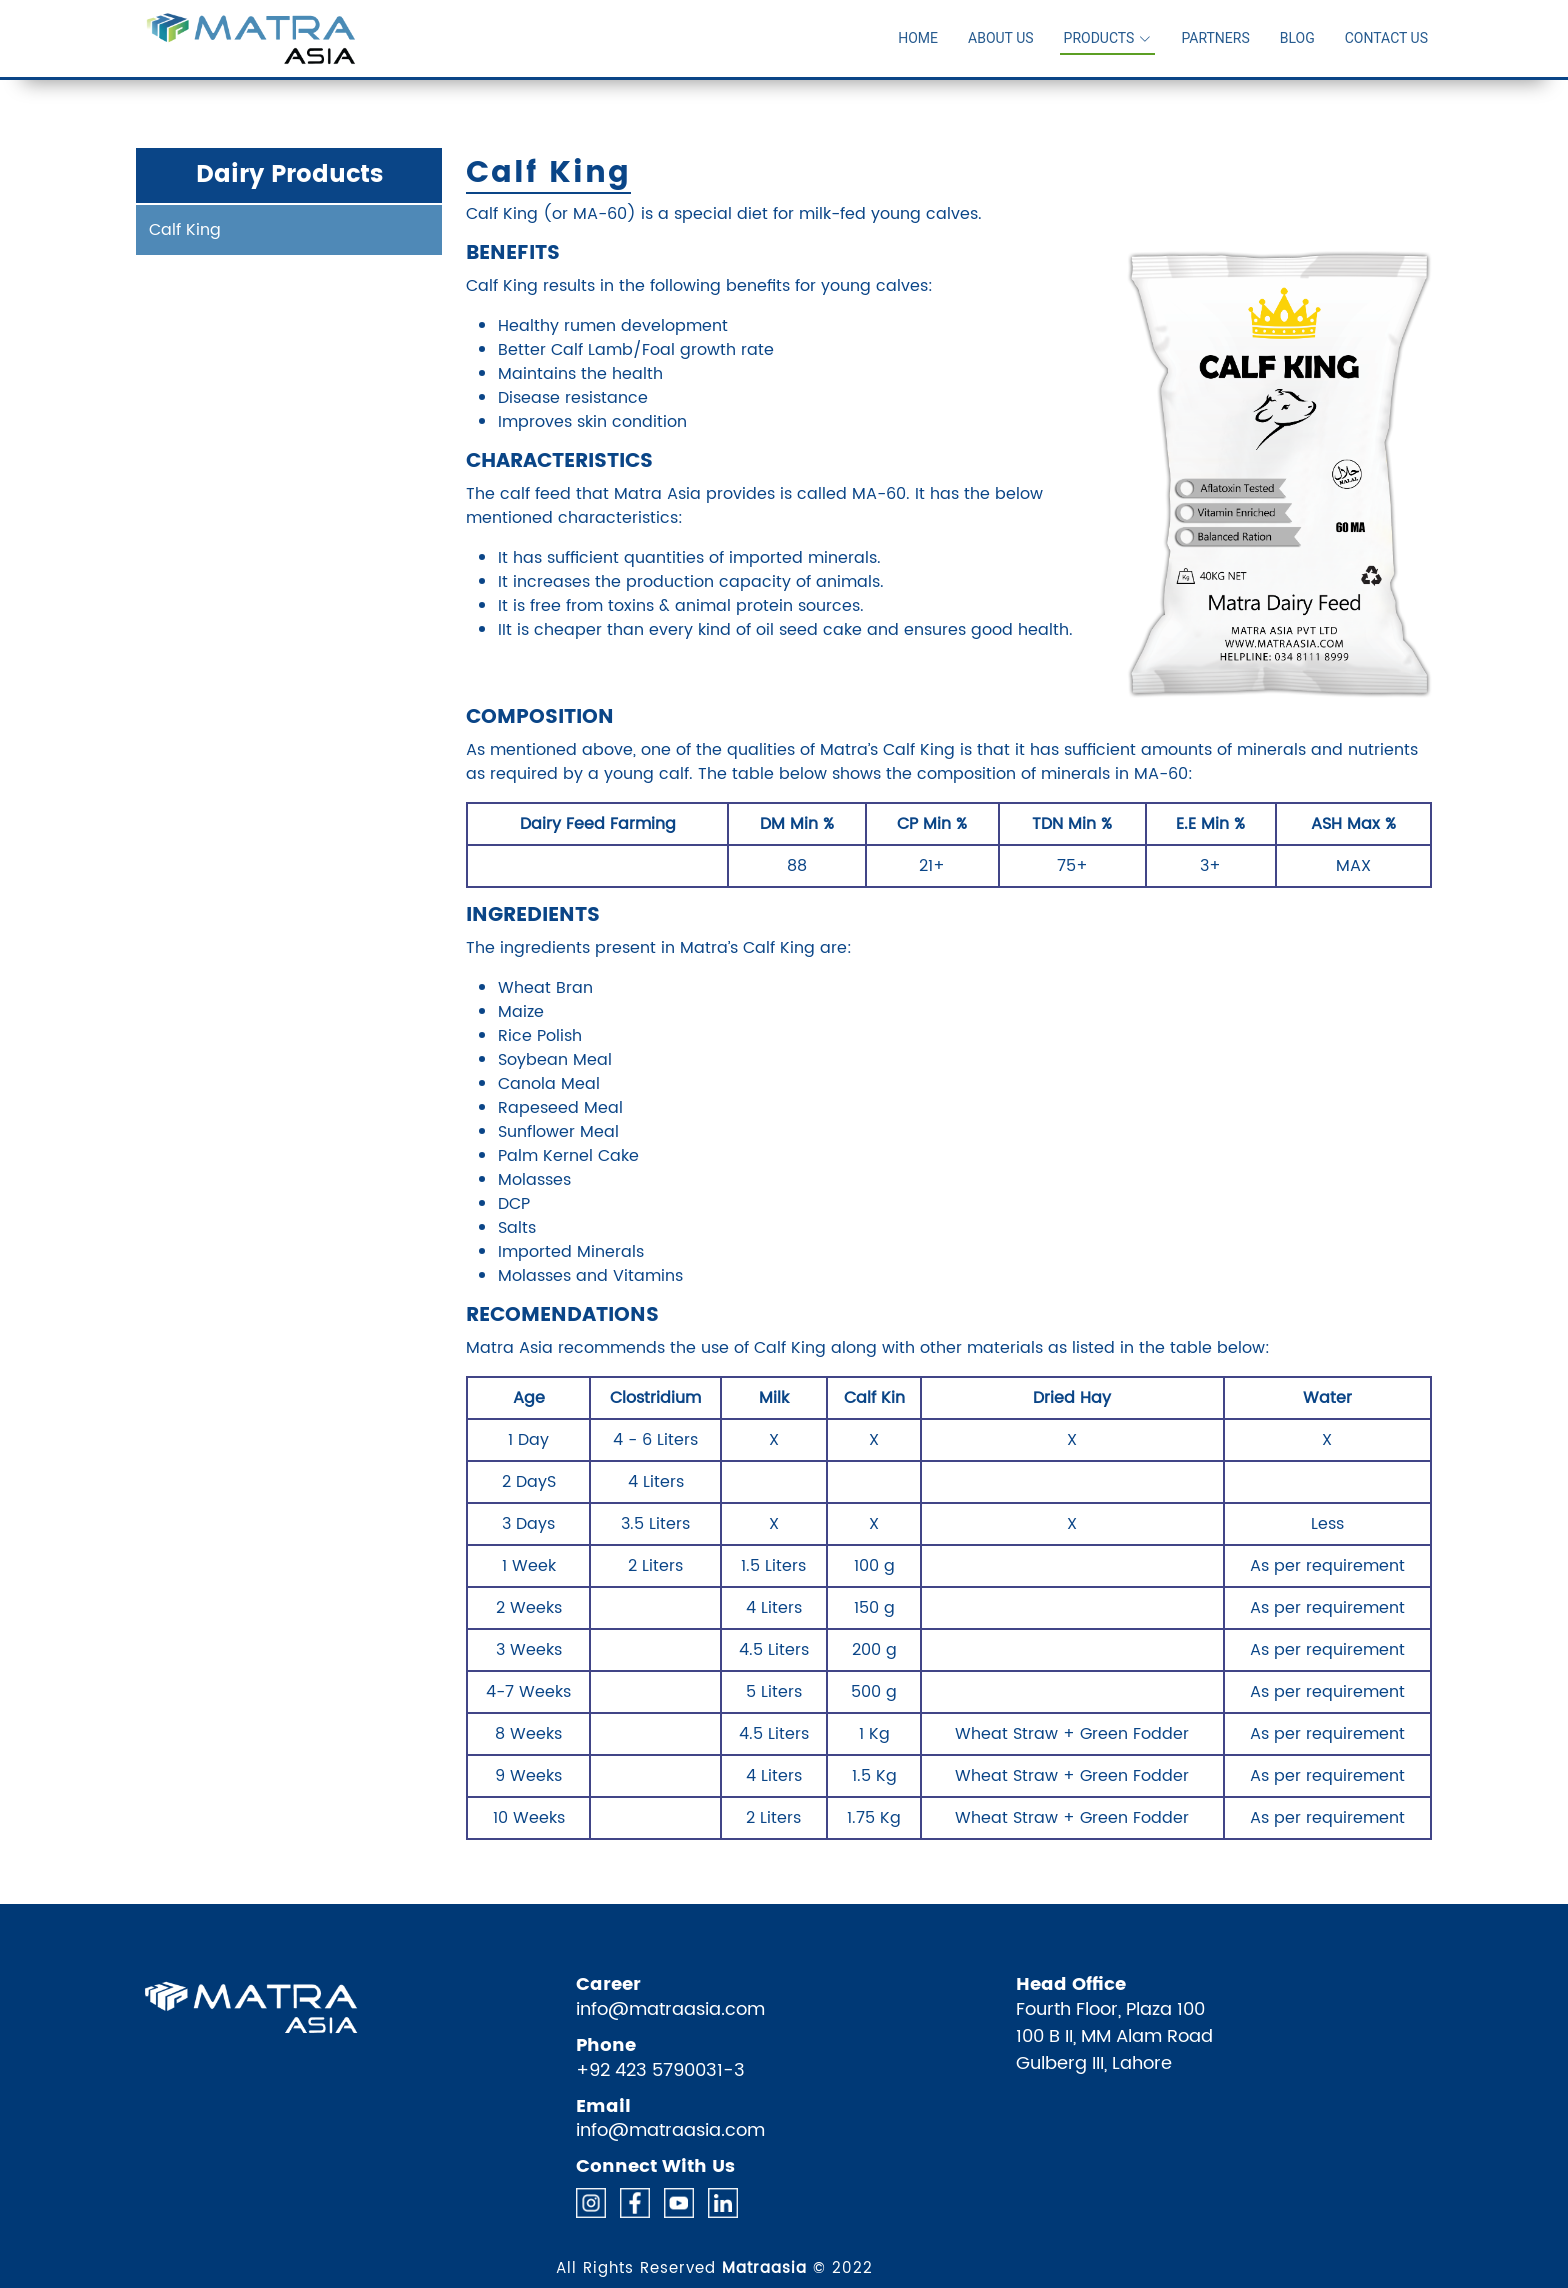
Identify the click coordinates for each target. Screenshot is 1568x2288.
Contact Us (1386, 38)
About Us (1001, 38)
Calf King (185, 230)
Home (918, 38)
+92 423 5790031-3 (660, 2070)
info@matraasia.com (670, 2009)
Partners (1215, 38)
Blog (1297, 38)
